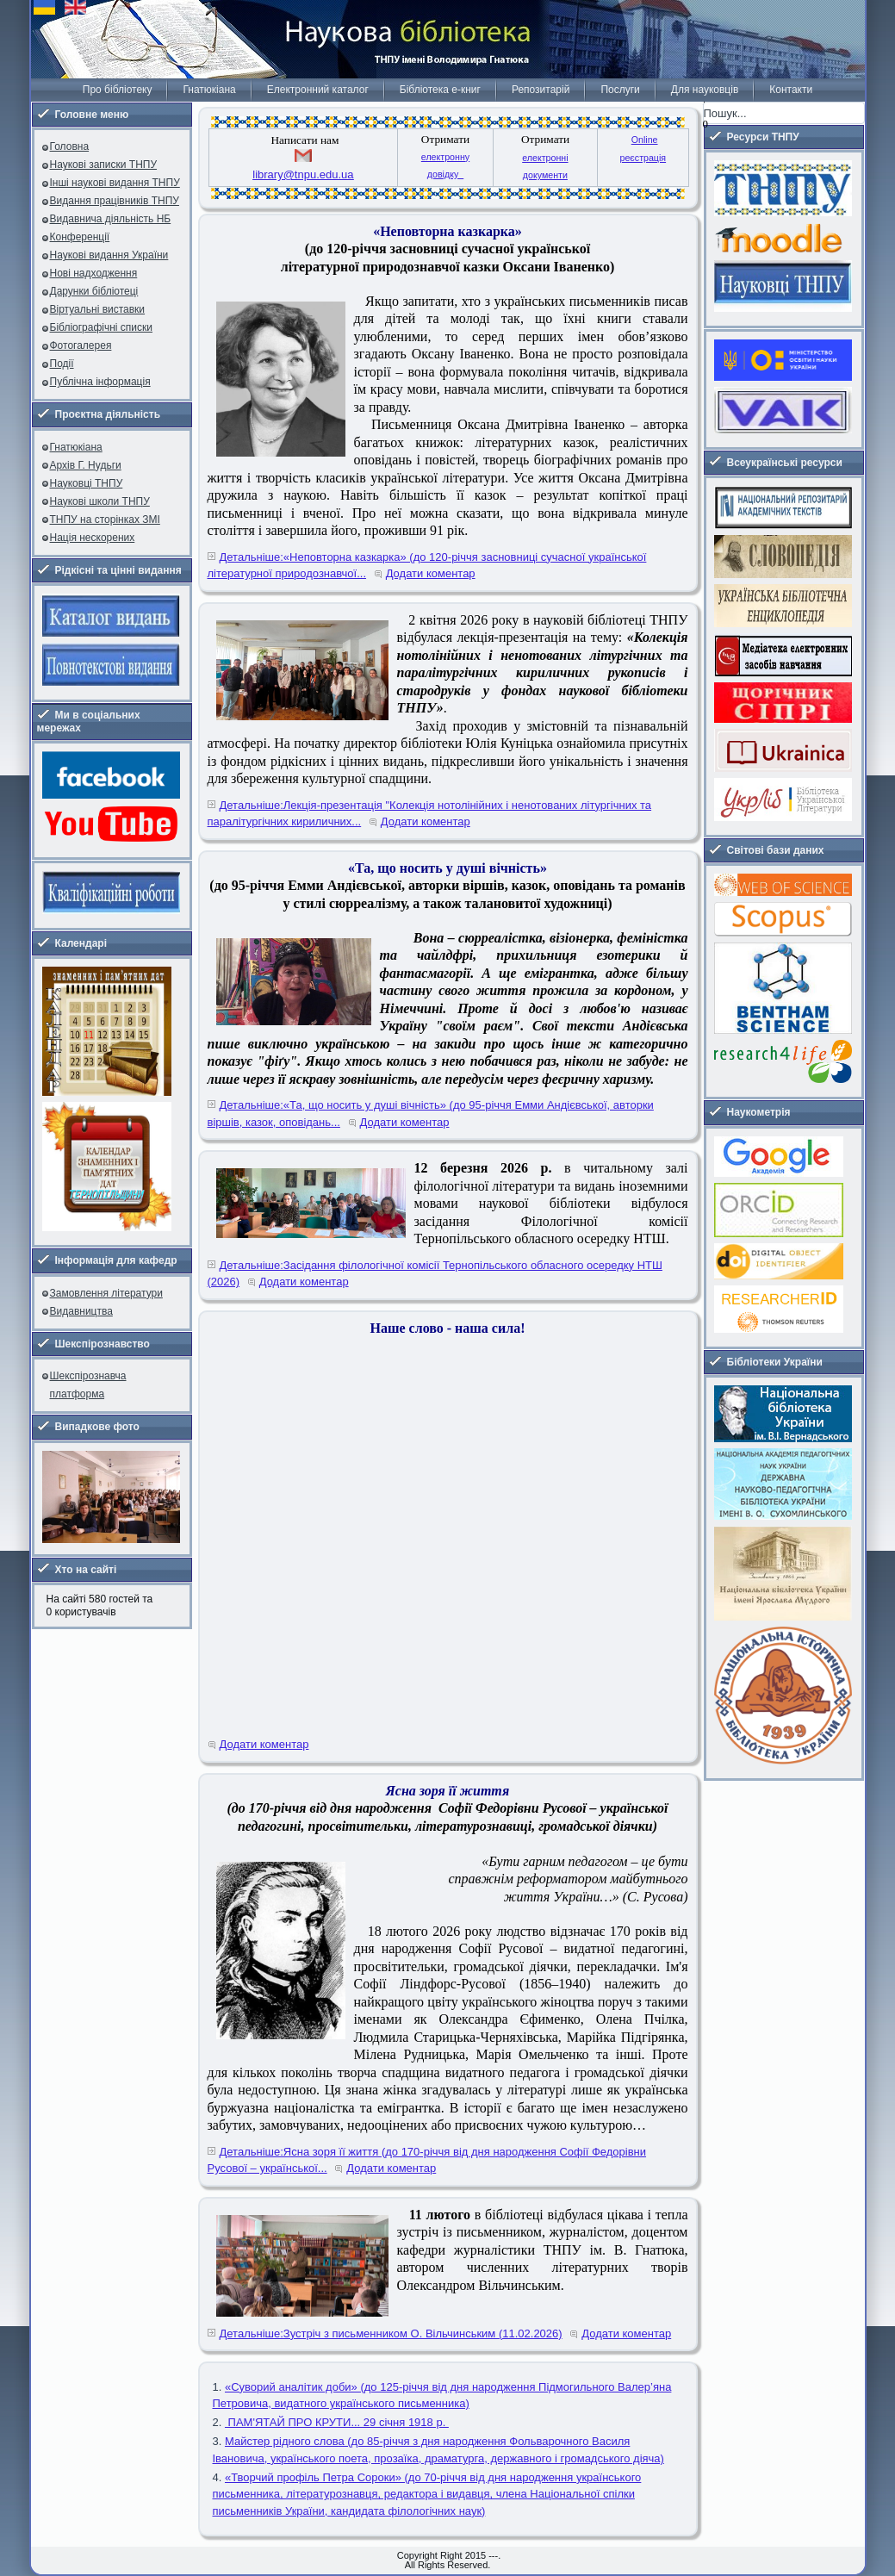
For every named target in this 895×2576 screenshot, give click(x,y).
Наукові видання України (109, 255)
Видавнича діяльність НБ (110, 219)
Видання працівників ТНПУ (114, 201)
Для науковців (704, 90)
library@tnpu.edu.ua (302, 174)
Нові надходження (94, 273)
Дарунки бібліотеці (94, 291)
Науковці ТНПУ (86, 483)
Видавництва (81, 1311)
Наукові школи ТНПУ (100, 501)
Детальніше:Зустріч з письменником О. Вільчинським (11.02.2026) (391, 2333)
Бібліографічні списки (101, 327)
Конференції (80, 237)
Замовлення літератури (106, 1293)
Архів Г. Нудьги (85, 465)
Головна (70, 146)
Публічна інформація (100, 382)
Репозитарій (540, 90)
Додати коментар (430, 573)
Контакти (790, 90)
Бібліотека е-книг (440, 90)
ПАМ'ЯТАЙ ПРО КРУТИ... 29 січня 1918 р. (337, 2422)
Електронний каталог (318, 90)
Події (62, 364)
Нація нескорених (92, 538)
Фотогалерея (81, 345)
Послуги (619, 90)
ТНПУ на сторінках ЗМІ (105, 519)
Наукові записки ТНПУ (104, 165)
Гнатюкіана (209, 90)
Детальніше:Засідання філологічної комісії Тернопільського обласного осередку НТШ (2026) (435, 1274)
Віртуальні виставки (98, 309)
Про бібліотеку (117, 90)
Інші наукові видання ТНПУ (115, 183)
